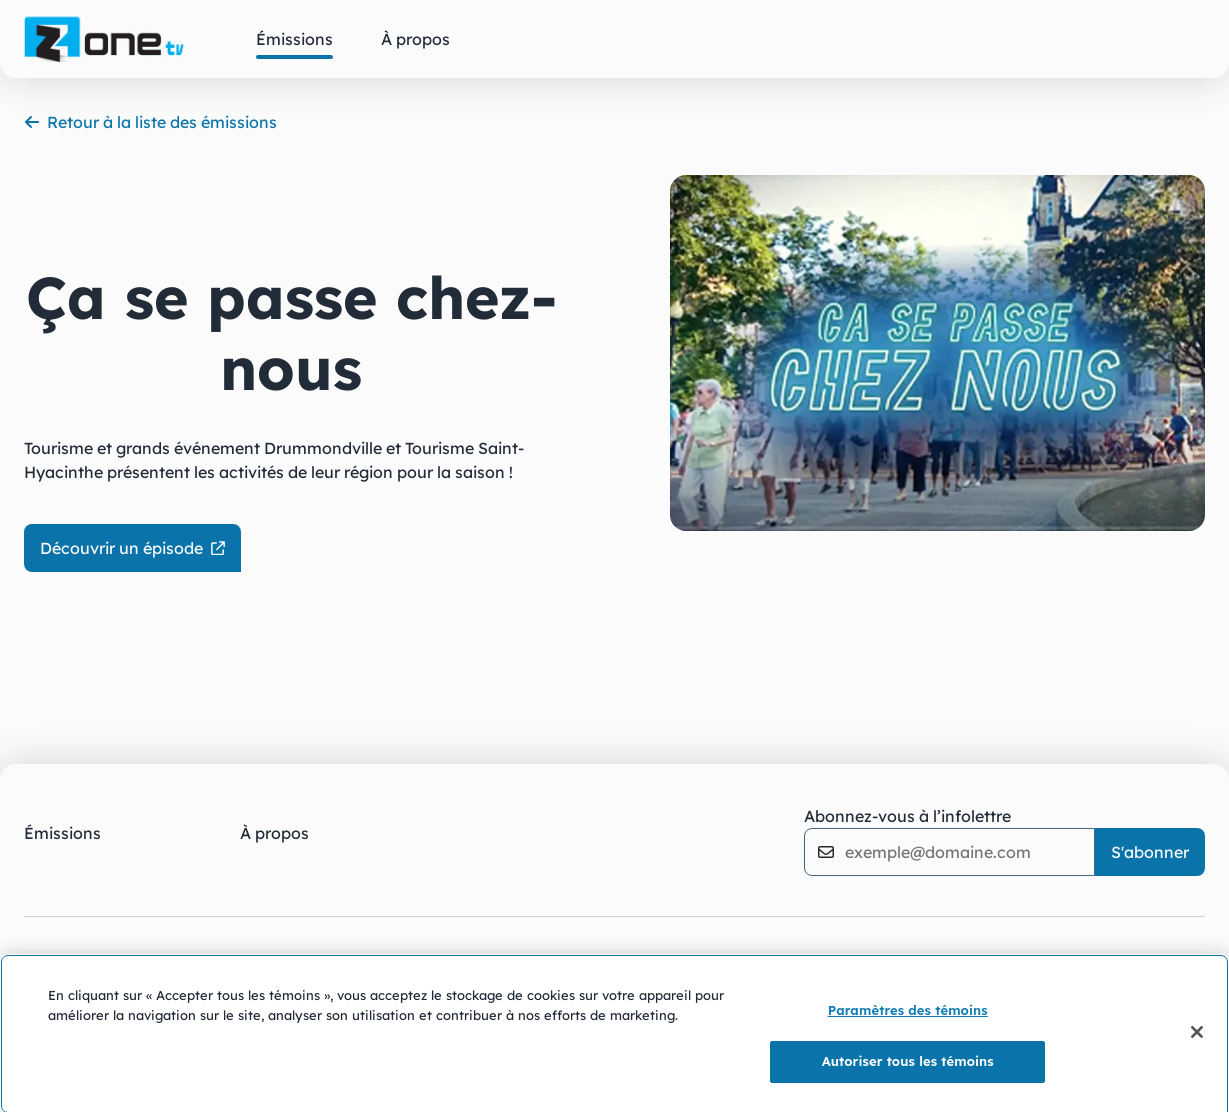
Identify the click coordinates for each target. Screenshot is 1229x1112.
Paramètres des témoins (908, 1016)
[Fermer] (1197, 1038)
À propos (274, 833)
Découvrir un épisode (132, 548)
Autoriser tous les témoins (908, 1067)
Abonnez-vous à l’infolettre (907, 816)
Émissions (62, 833)
